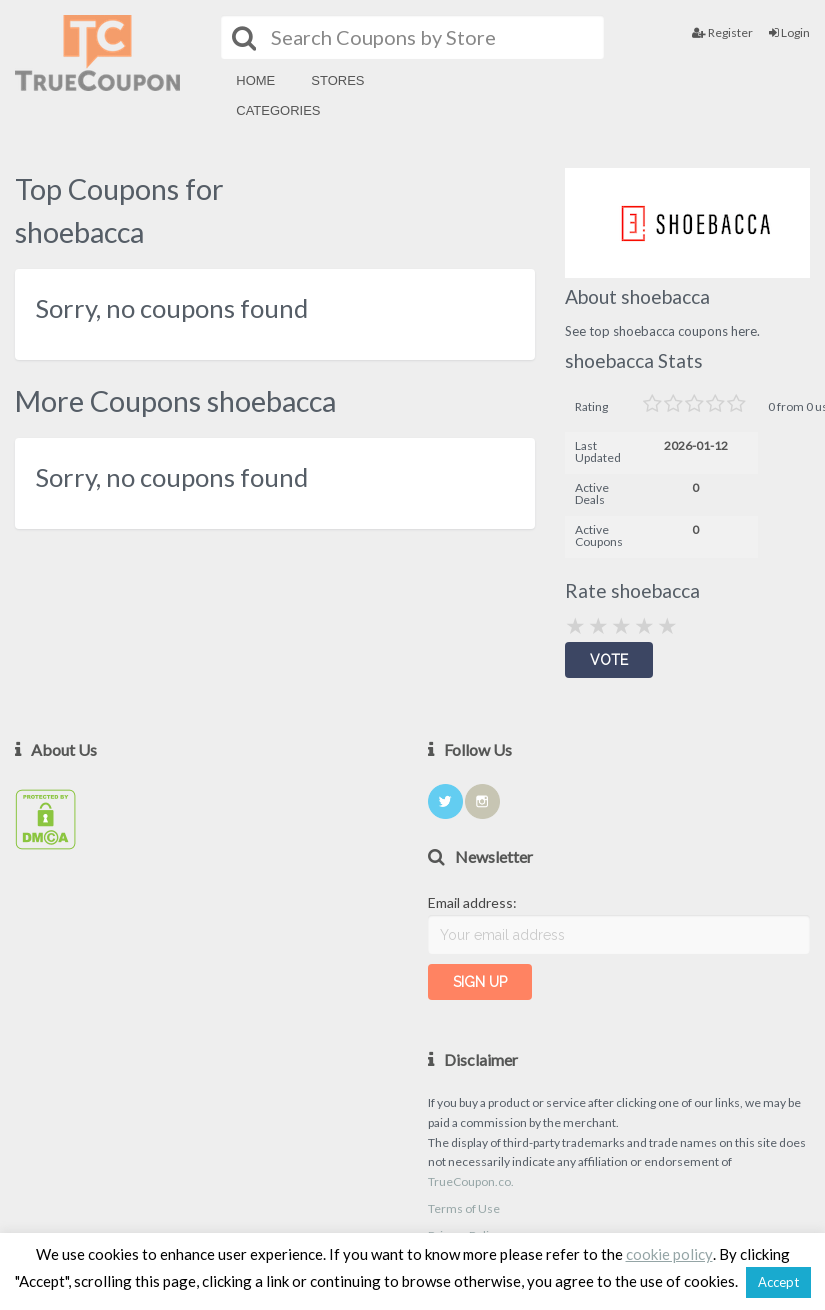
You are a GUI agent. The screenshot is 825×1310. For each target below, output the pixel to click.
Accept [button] (778, 1282)
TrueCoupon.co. (471, 1181)
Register (722, 32)
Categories (278, 110)
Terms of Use (464, 1208)
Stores (337, 80)
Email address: (472, 902)
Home (255, 80)
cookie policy (669, 1254)
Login (789, 32)
